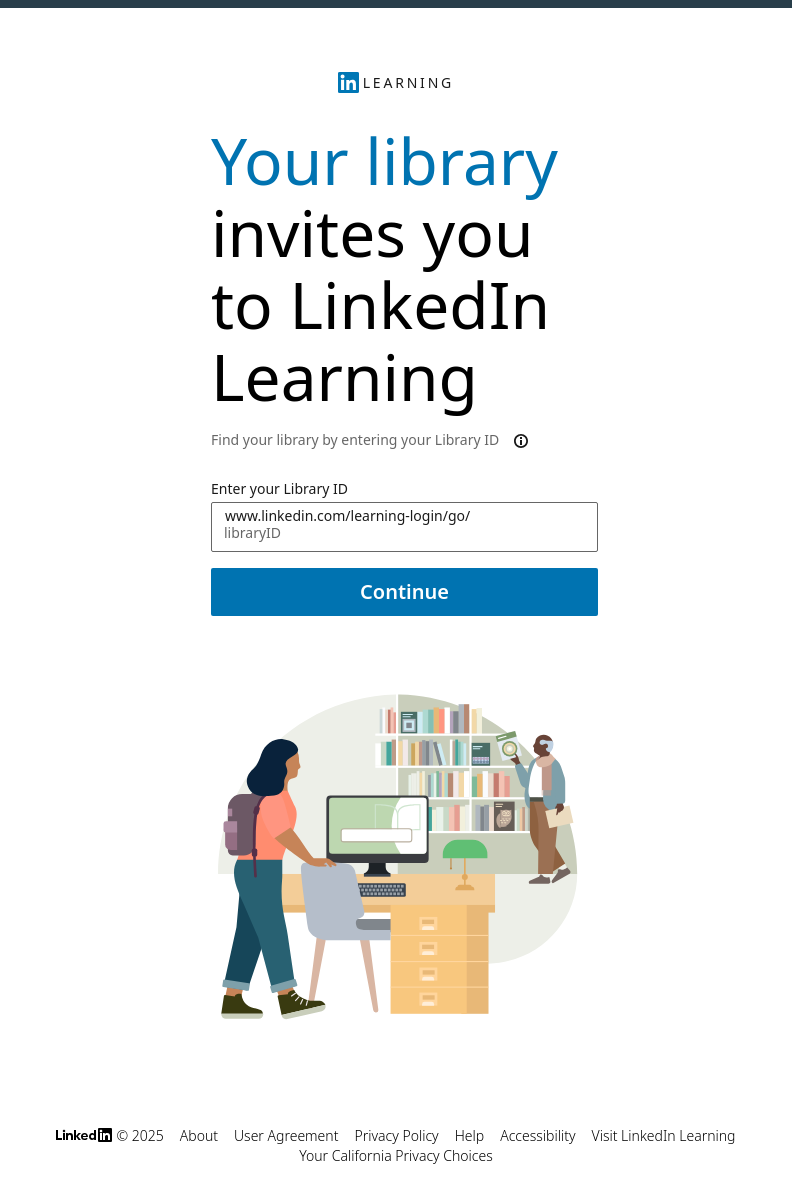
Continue (404, 591)
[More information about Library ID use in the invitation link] (519, 440)
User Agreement (286, 1135)
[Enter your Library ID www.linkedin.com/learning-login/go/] (404, 527)
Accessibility (537, 1135)
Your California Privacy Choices (396, 1155)
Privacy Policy (396, 1135)
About (199, 1135)
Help (469, 1135)
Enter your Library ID (279, 488)
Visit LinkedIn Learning (664, 1135)
